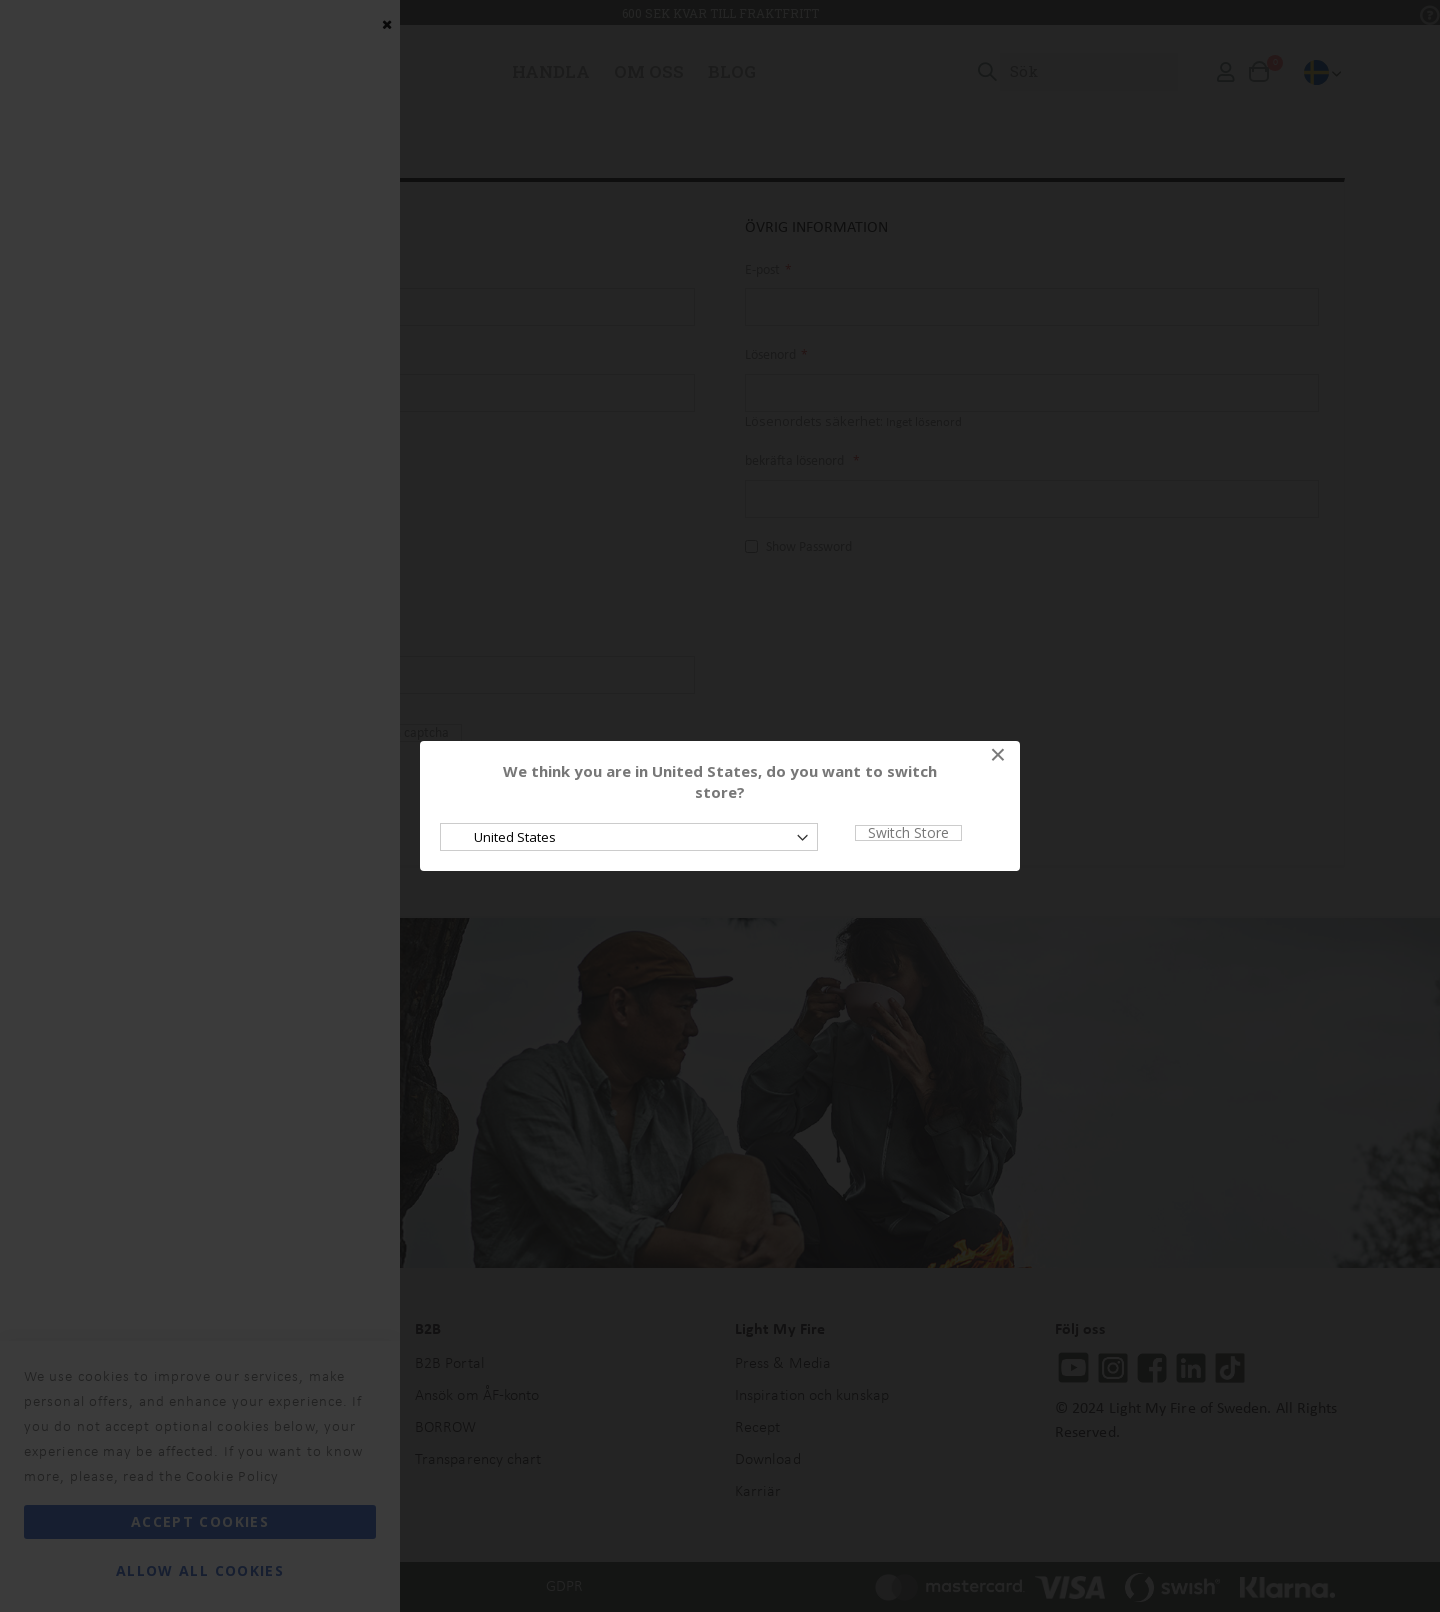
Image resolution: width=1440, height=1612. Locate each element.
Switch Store (908, 833)
